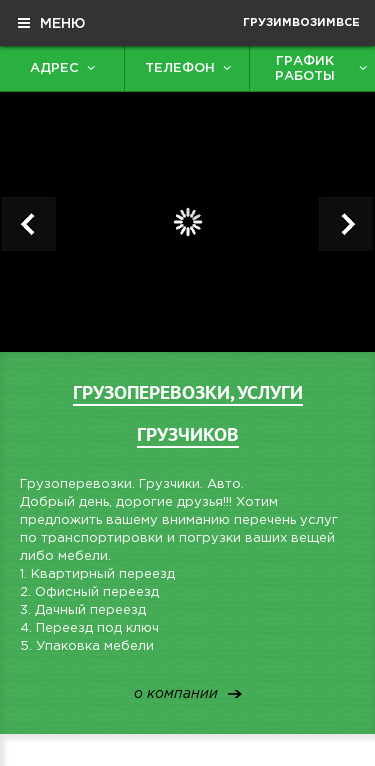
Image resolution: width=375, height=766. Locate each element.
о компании (176, 694)
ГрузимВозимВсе (301, 23)
